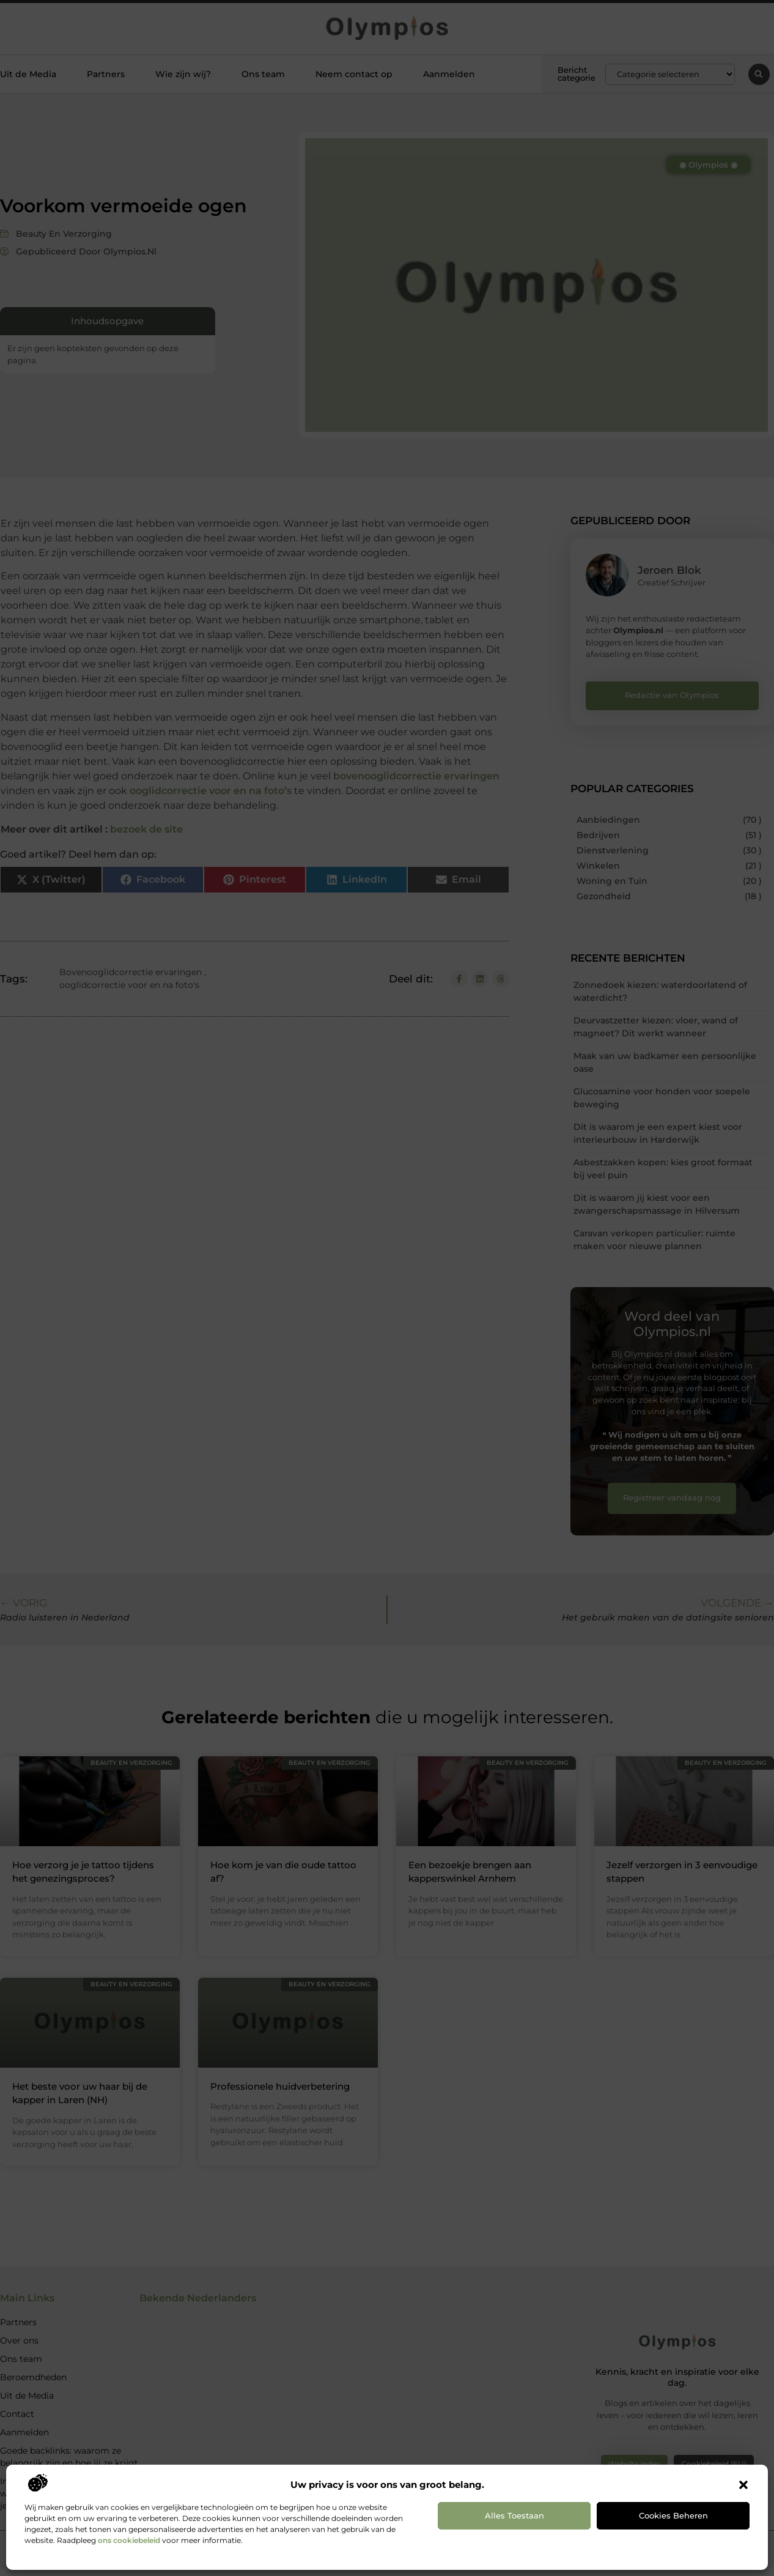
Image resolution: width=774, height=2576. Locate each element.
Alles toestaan (514, 2515)
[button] (743, 2485)
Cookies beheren (673, 2515)
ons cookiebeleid (129, 2540)
